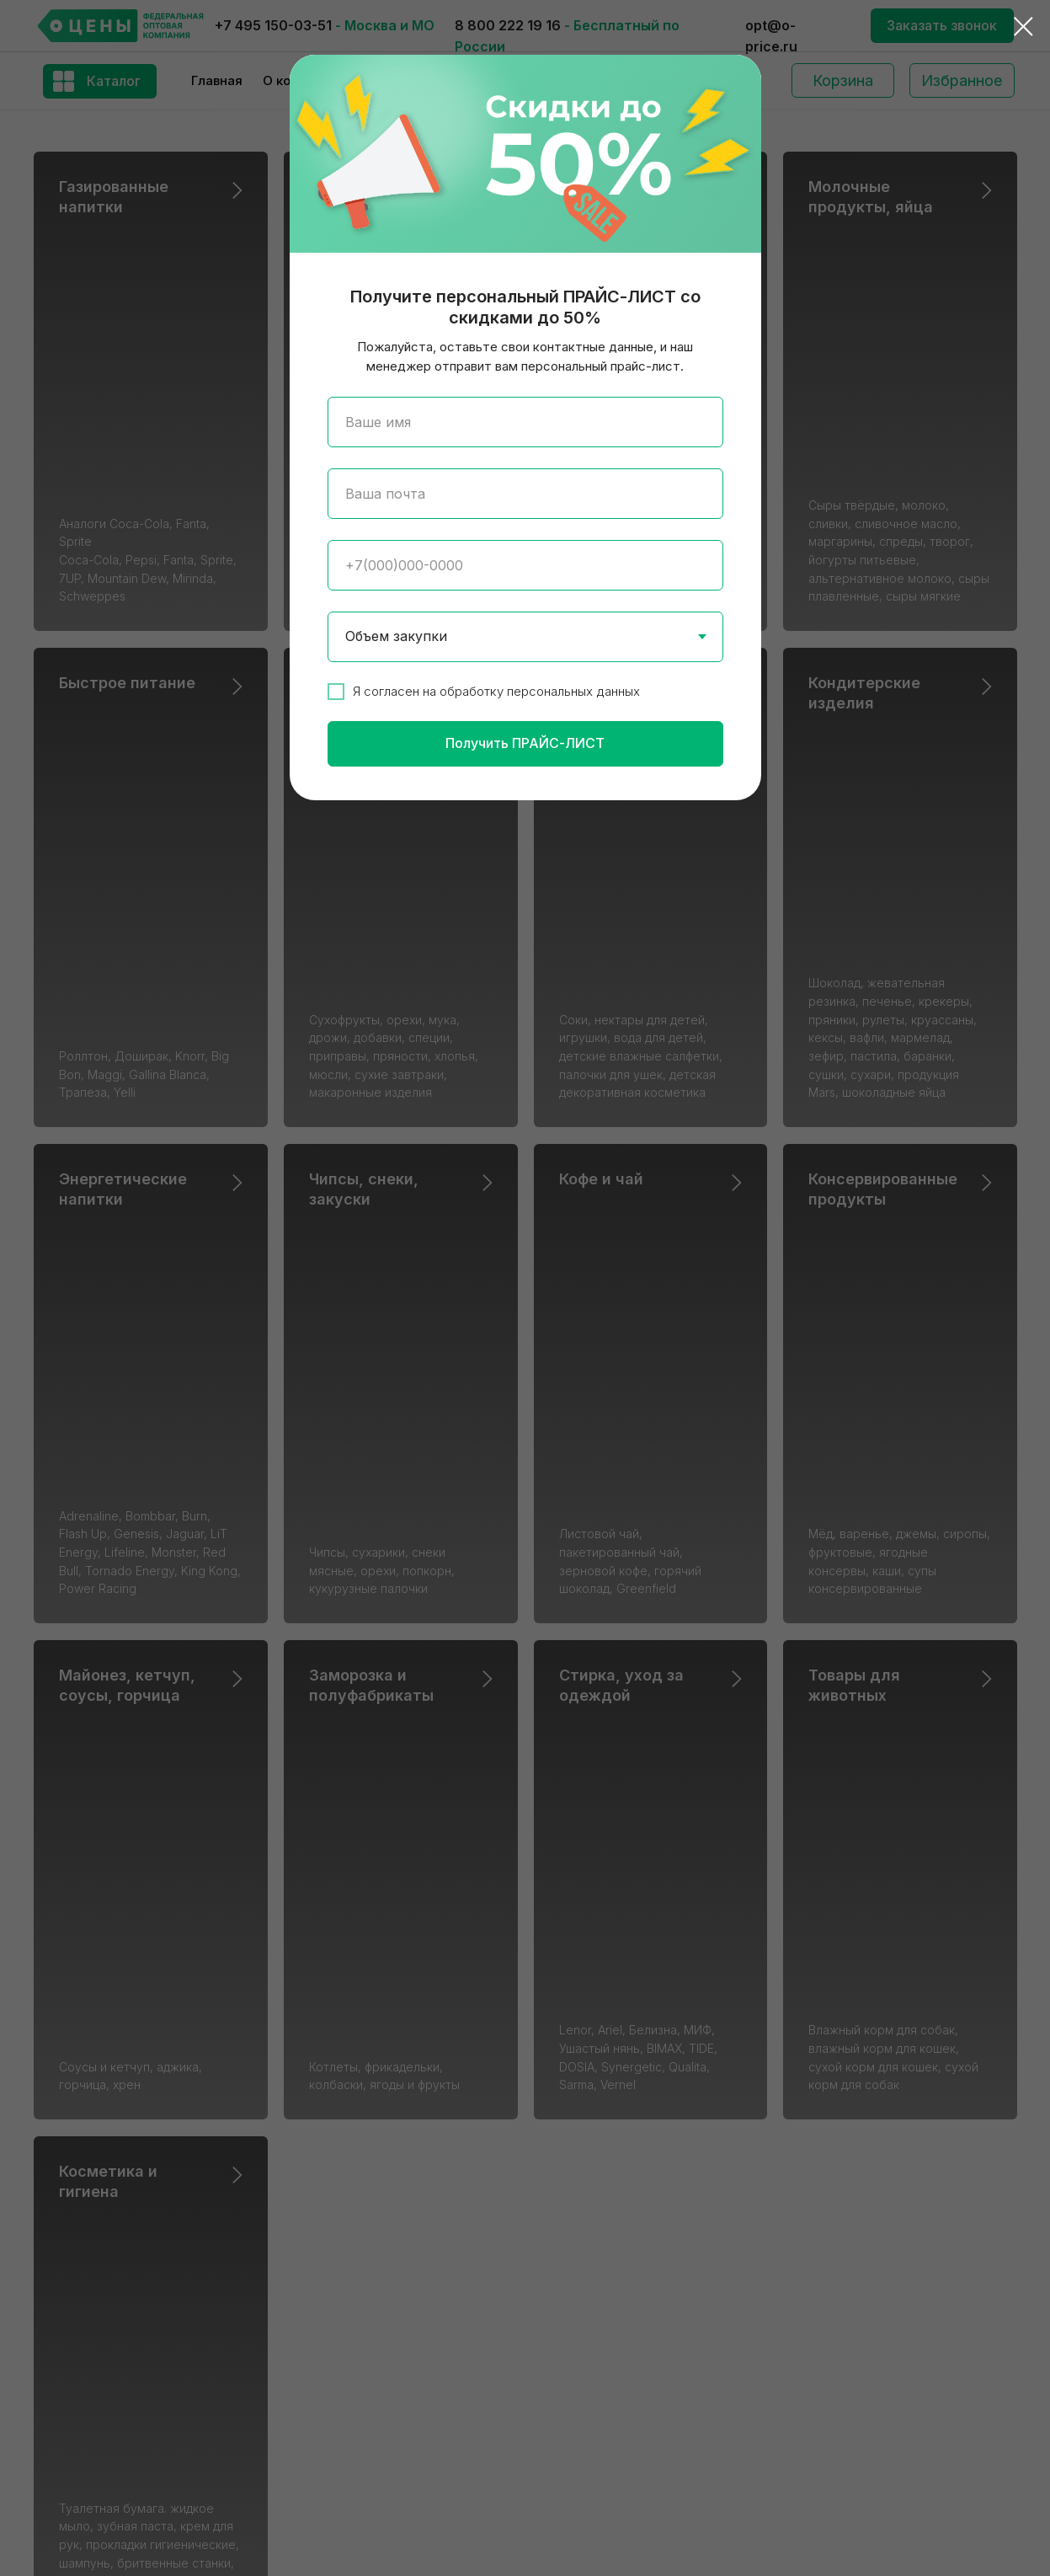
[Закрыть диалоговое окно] (1023, 26)
